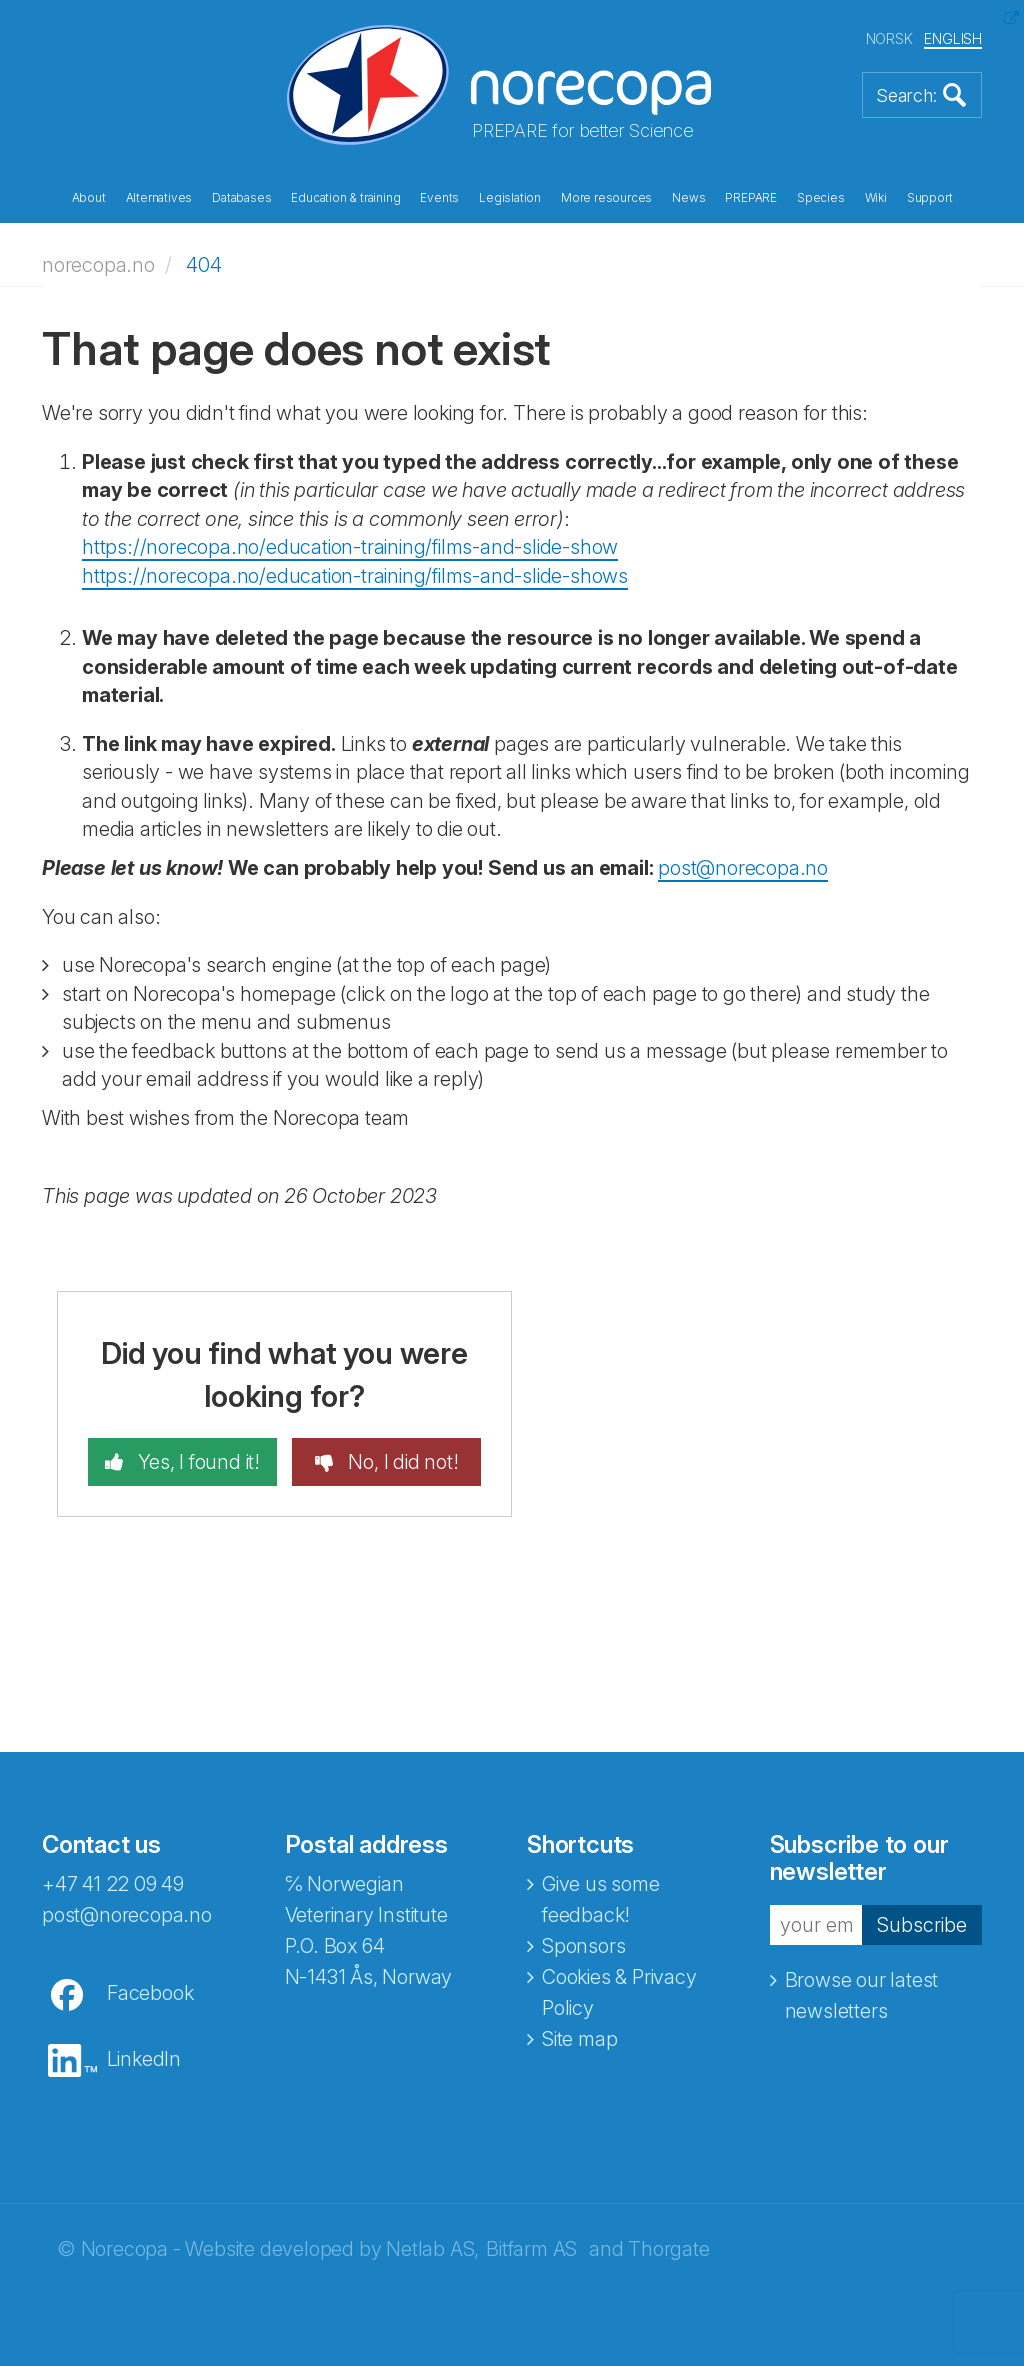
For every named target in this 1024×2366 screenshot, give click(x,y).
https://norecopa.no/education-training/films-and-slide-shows (355, 576)
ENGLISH (953, 38)
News (688, 198)
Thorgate (668, 2249)
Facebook (150, 1993)
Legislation (510, 198)
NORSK (889, 38)
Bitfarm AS (531, 2249)
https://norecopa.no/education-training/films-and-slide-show (350, 547)
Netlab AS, (432, 2249)
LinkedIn (144, 2059)
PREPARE (751, 198)
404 (203, 265)
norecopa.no (98, 265)
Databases (241, 198)
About (89, 198)
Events (439, 198)
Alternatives (159, 198)
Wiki (876, 198)
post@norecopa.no (743, 868)
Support (930, 198)
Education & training (345, 198)
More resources (606, 198)
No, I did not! (401, 1462)
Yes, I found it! (196, 1462)
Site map (579, 2039)
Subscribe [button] (922, 1925)
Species (821, 198)
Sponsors (583, 1946)
